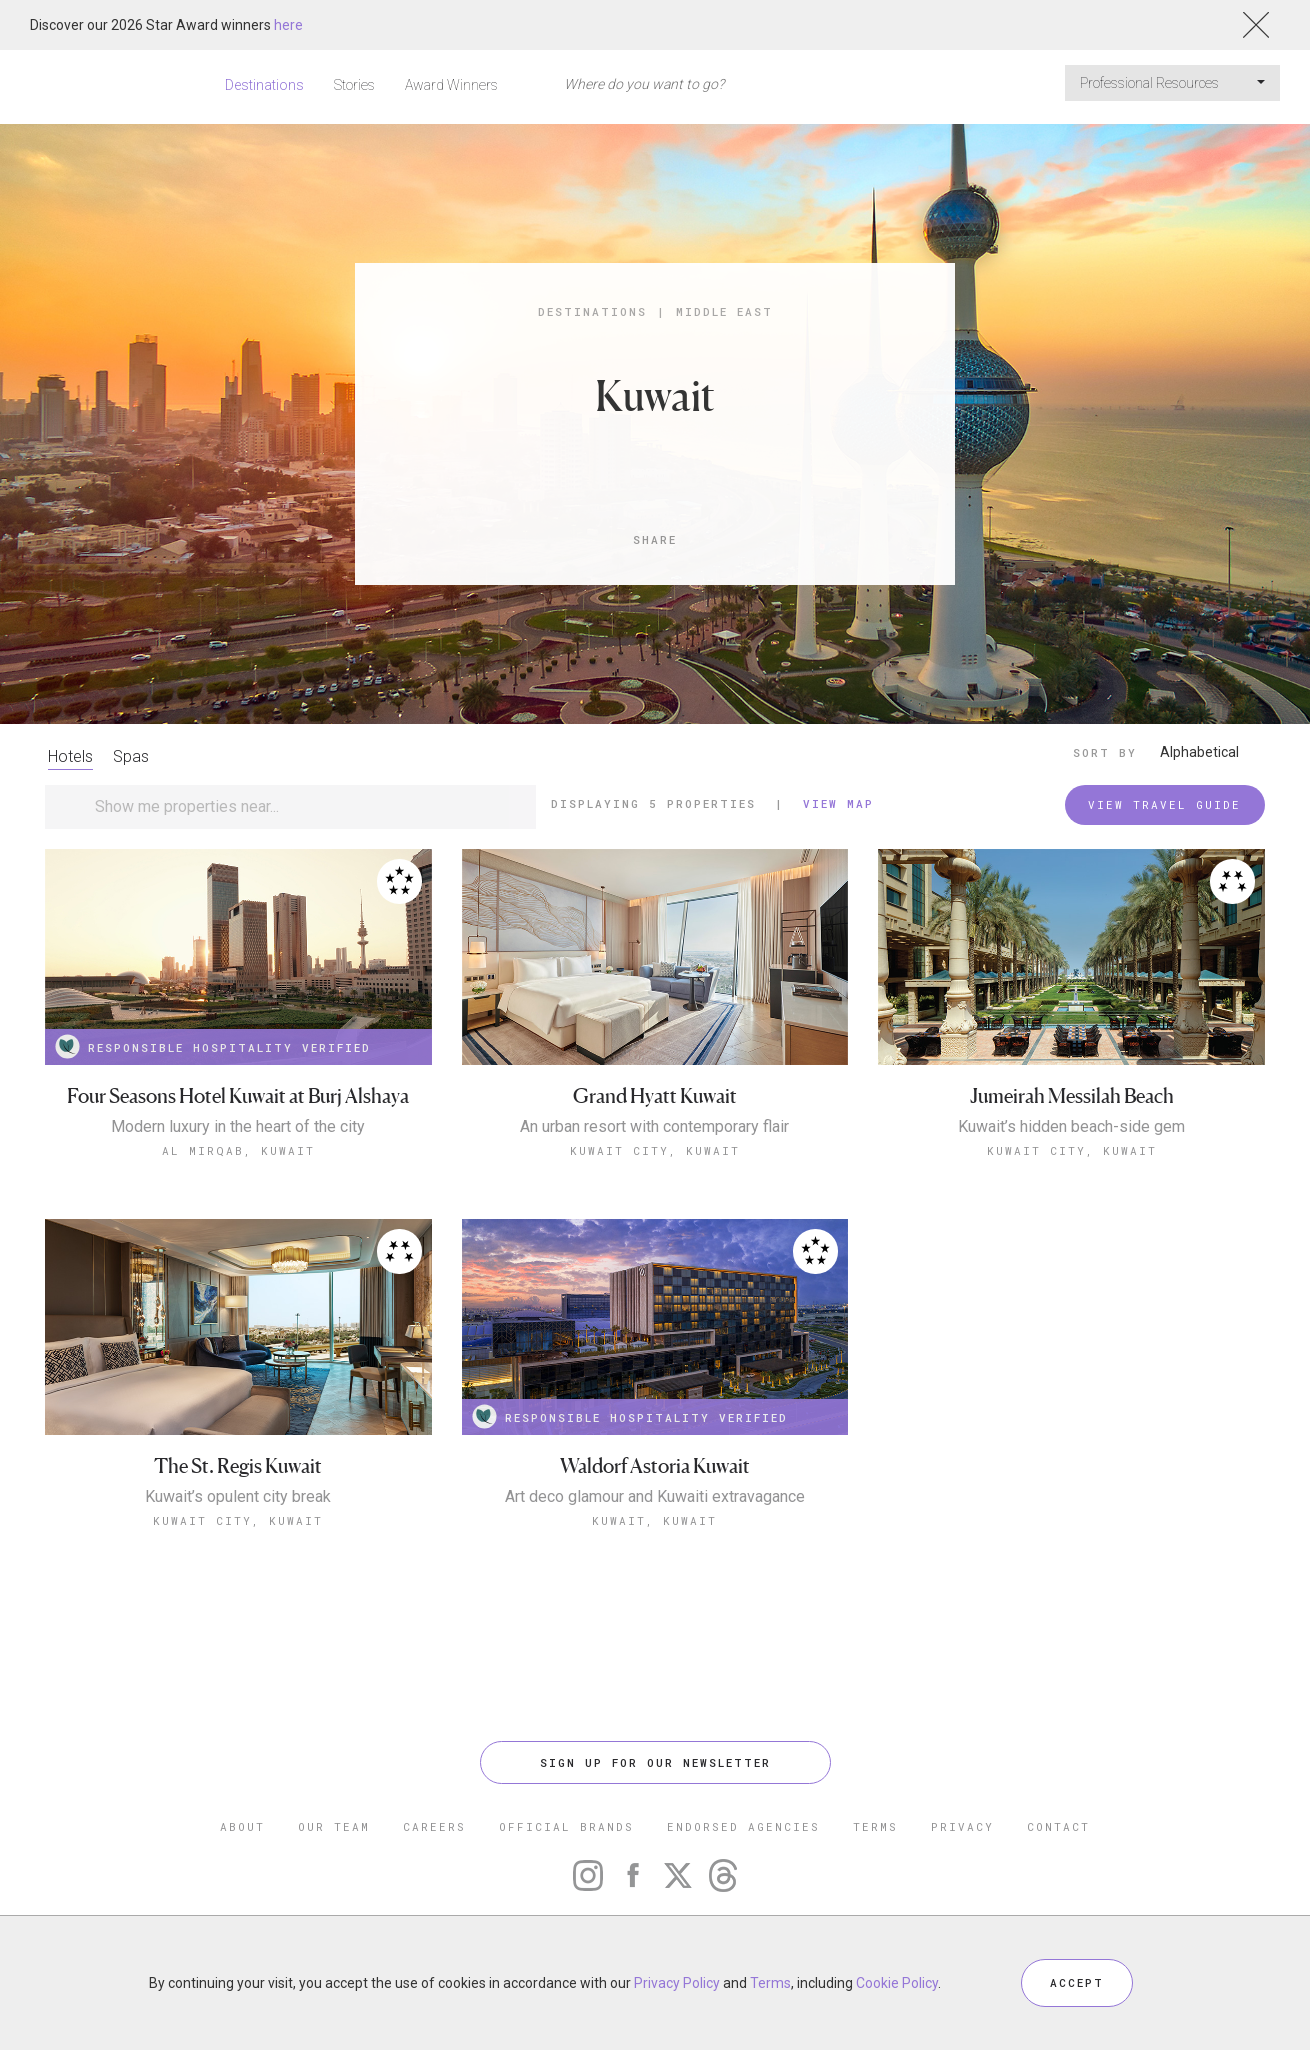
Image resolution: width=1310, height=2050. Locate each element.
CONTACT (1058, 1826)
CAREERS (434, 1826)
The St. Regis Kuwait (238, 1466)
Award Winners (451, 85)
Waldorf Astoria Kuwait (655, 1466)
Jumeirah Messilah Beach (1072, 1096)
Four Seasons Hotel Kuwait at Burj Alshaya (238, 1096)
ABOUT (242, 1826)
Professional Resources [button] (1172, 83)
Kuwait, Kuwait (654, 1520)
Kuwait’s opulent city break (238, 1497)
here (288, 25)
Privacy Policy (677, 1983)
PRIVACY (962, 1826)
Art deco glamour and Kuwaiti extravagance (655, 1497)
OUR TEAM (334, 1826)
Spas (131, 756)
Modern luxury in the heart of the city (238, 1127)
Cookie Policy (897, 1983)
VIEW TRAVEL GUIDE (1164, 804)
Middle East (724, 311)
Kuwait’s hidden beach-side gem (1071, 1127)
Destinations (264, 85)
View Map (838, 803)
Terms (770, 1983)
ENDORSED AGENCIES (743, 1826)
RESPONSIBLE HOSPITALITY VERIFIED (213, 1046)
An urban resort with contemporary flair (654, 1127)
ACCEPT (1077, 1982)
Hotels (70, 756)
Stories (354, 85)
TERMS (875, 1826)
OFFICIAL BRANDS (566, 1826)
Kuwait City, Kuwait (655, 1150)
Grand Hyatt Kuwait (655, 1096)
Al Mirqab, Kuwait (238, 1150)
